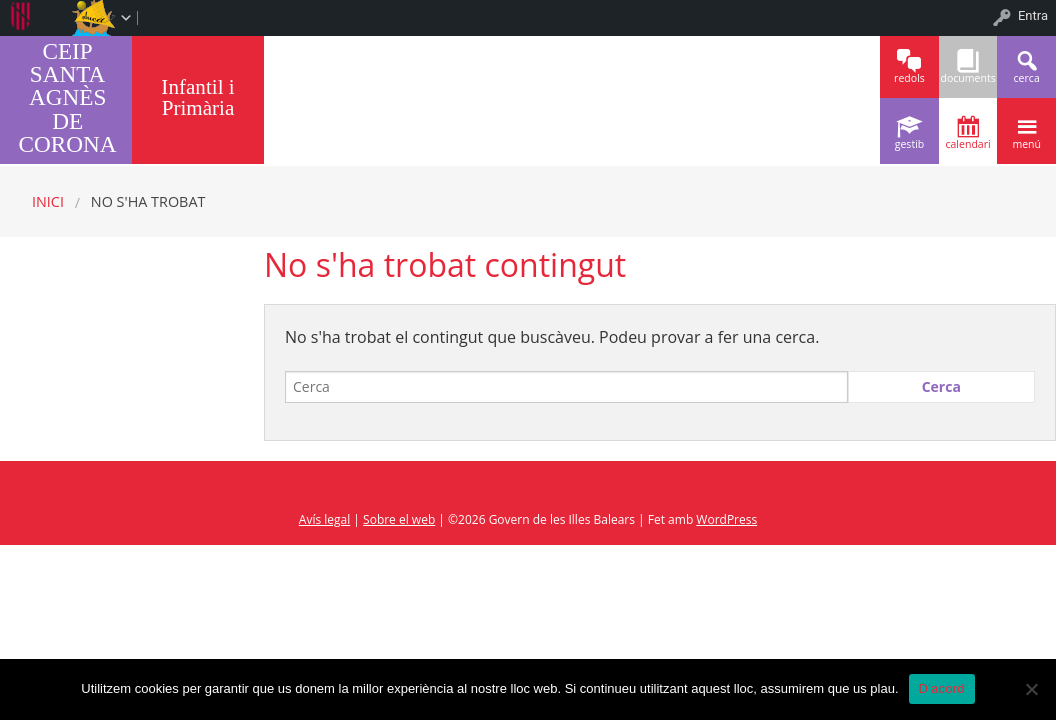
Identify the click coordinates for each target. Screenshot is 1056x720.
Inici (48, 201)
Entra (1033, 15)
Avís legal (324, 519)
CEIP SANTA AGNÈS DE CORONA (68, 97)
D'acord (942, 688)
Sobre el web (399, 519)
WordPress (726, 519)
